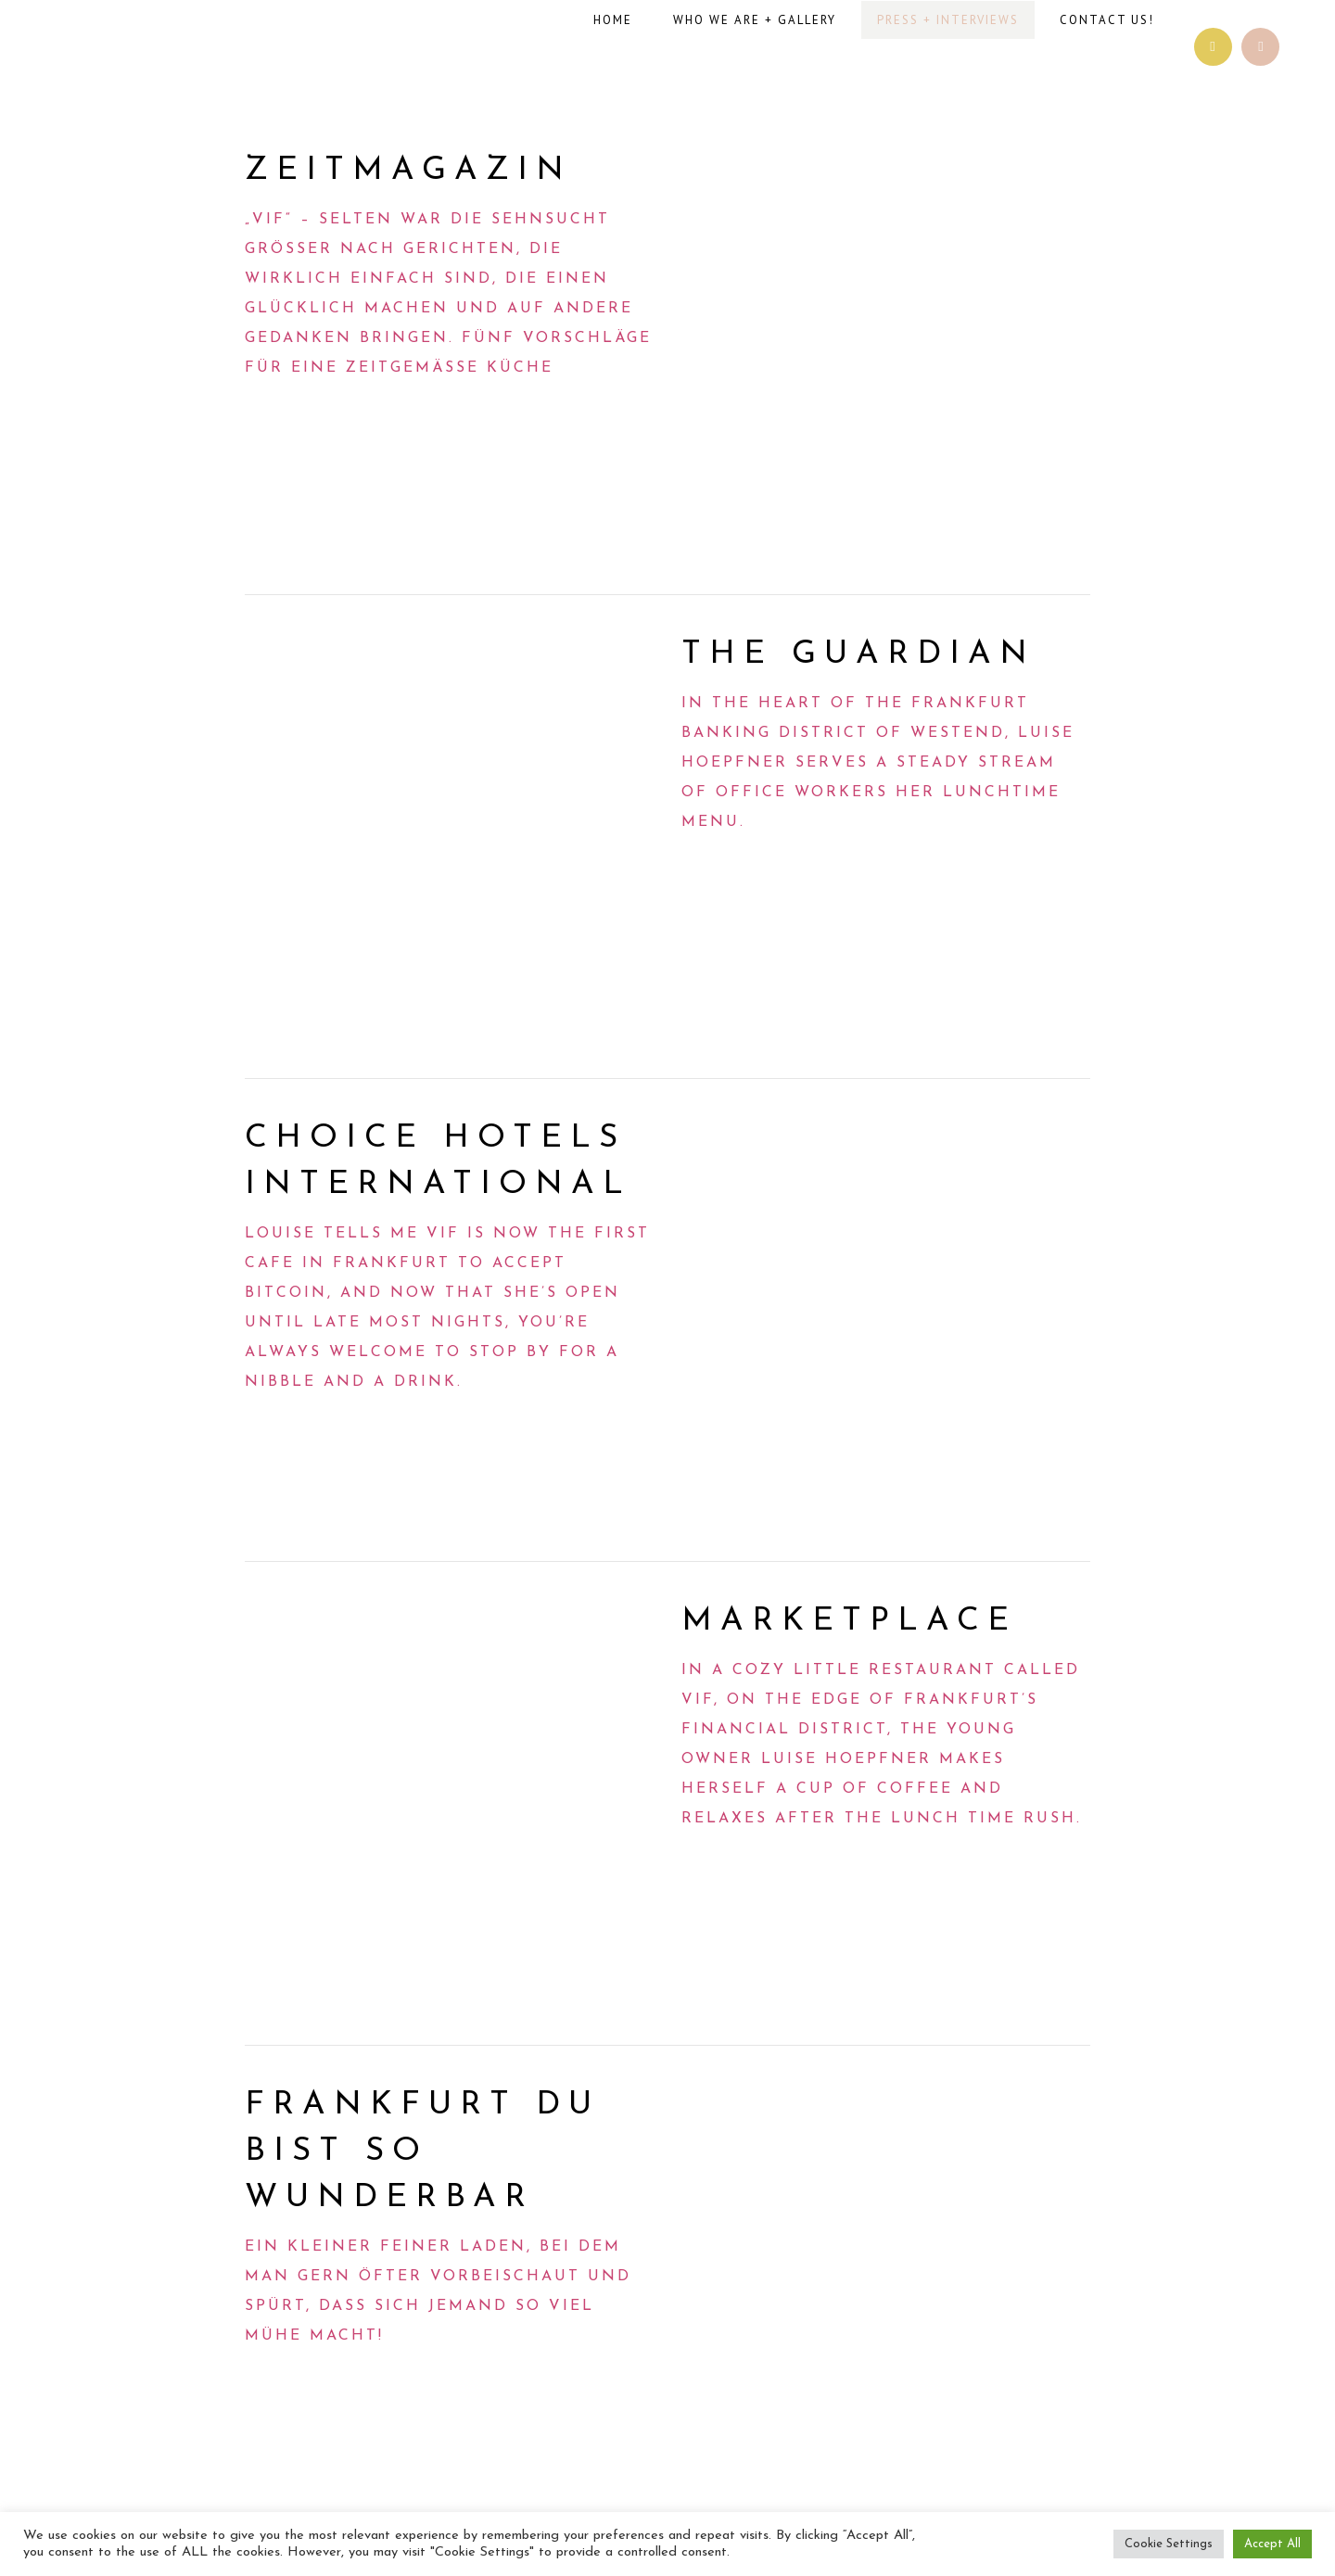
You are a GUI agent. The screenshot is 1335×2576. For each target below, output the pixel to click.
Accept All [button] (1272, 2544)
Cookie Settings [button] (1169, 2544)
